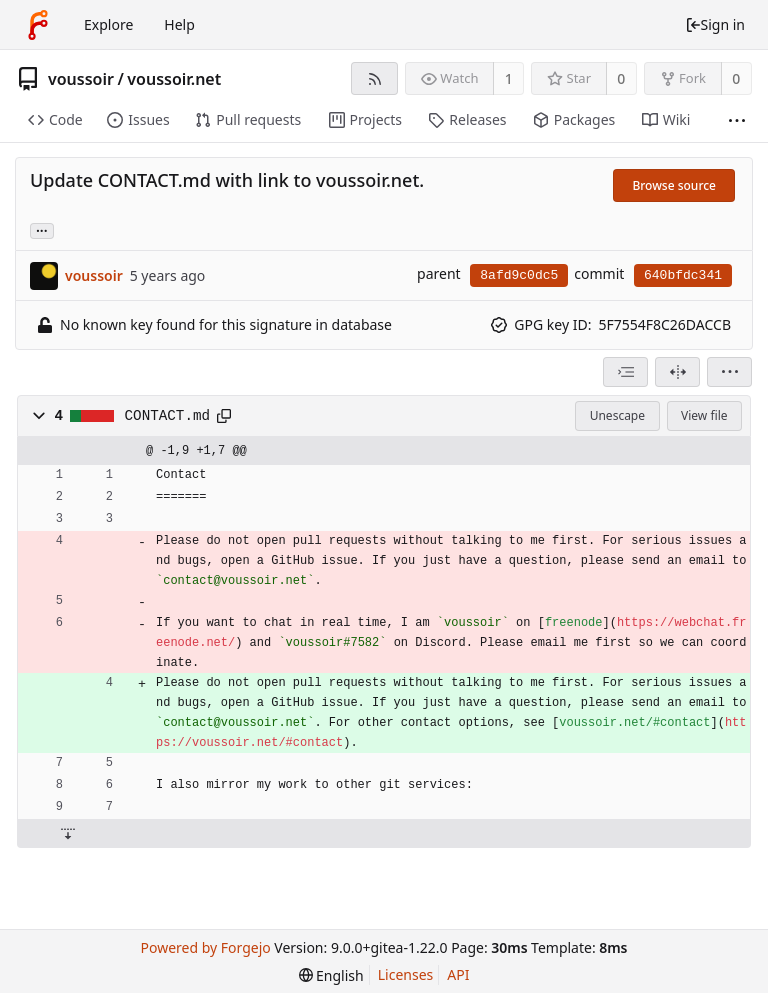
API (458, 974)
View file (704, 415)
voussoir (81, 79)
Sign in (715, 24)
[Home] (38, 25)
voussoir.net (174, 79)
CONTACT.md (168, 416)
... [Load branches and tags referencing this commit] (42, 229)
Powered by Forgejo (205, 947)
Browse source (674, 185)
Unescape (617, 415)
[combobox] (625, 372)
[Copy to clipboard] (224, 416)
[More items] (737, 120)
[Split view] (677, 372)
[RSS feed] (374, 78)
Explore (108, 24)
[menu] (729, 372)
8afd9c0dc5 (519, 275)
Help (179, 24)
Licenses (406, 974)
